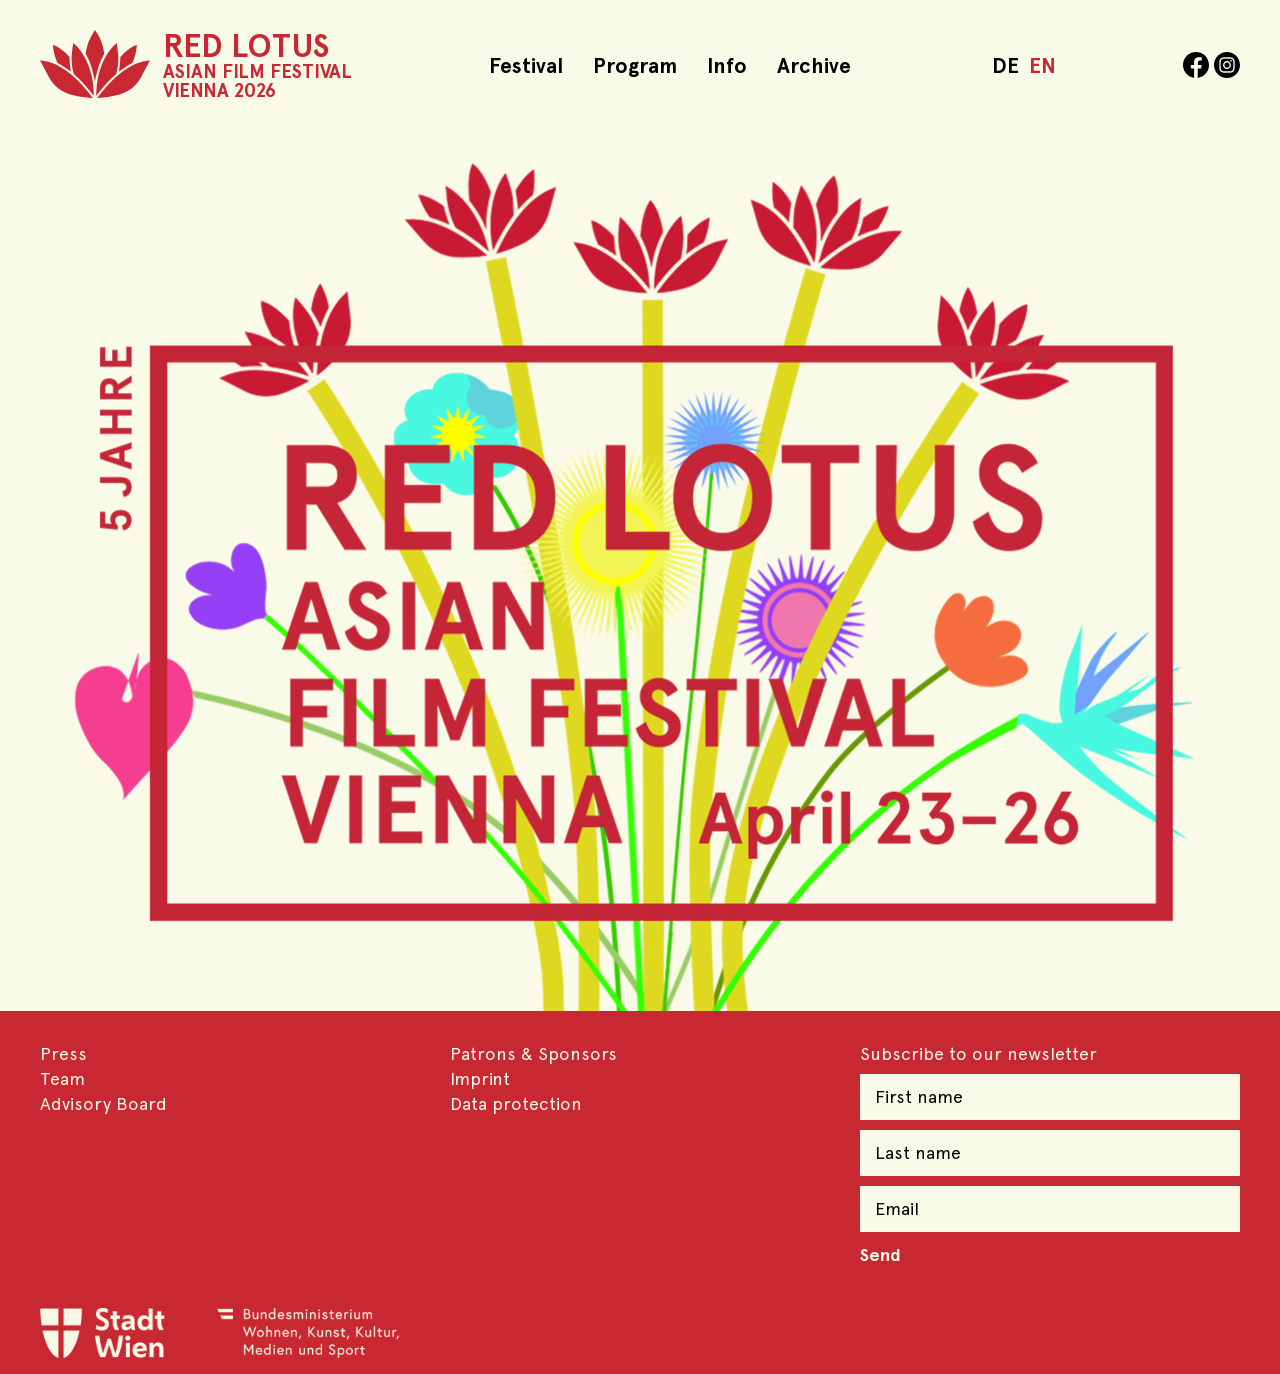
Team (62, 1078)
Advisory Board (103, 1103)
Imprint (480, 1078)
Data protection (516, 1103)
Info (727, 65)
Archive (814, 65)
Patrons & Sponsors (533, 1053)
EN (1042, 65)
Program (635, 65)
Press (63, 1053)
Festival (526, 65)
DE (1005, 65)
